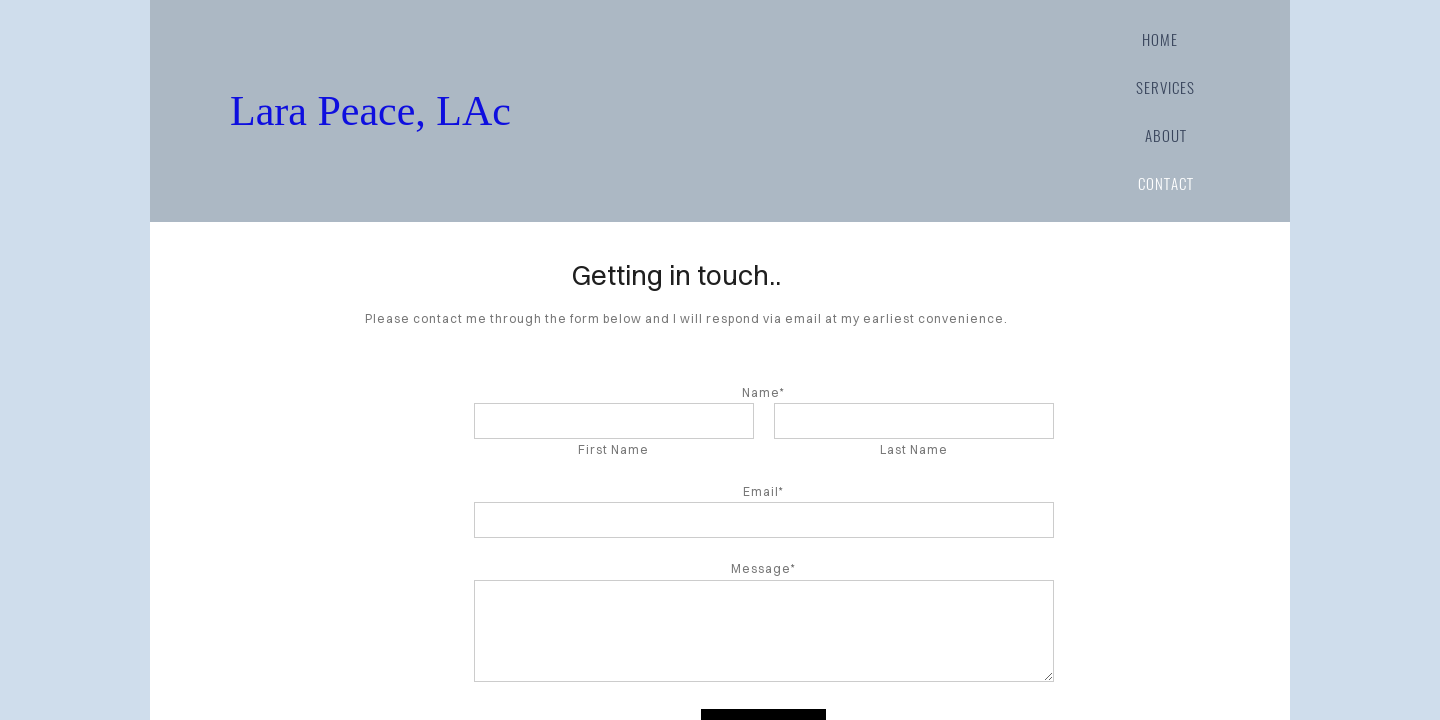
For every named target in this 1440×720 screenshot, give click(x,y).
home (1160, 39)
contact (1166, 183)
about (1166, 135)
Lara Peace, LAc (580, 111)
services (1165, 87)
